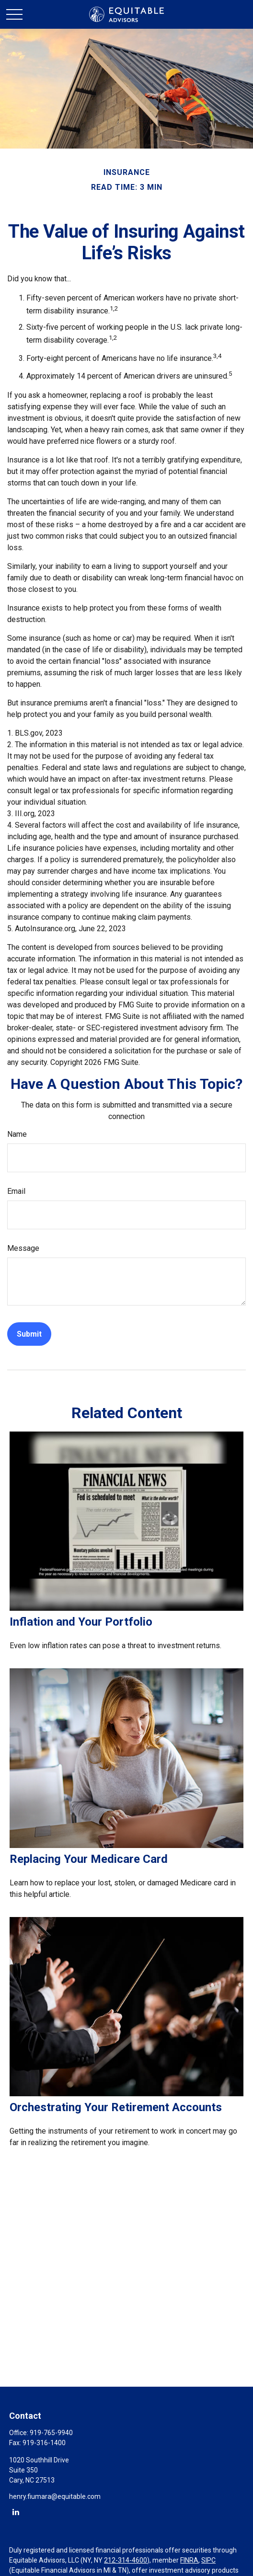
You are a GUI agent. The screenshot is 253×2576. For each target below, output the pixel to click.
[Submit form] (29, 1334)
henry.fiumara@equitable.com (55, 2496)
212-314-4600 (125, 2560)
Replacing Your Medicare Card (89, 1859)
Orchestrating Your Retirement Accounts (116, 2107)
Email (16, 1191)
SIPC (208, 2560)
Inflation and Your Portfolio (81, 1622)
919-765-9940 (51, 2433)
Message (23, 1248)
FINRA (189, 2560)
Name (17, 1134)
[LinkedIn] (15, 2511)
